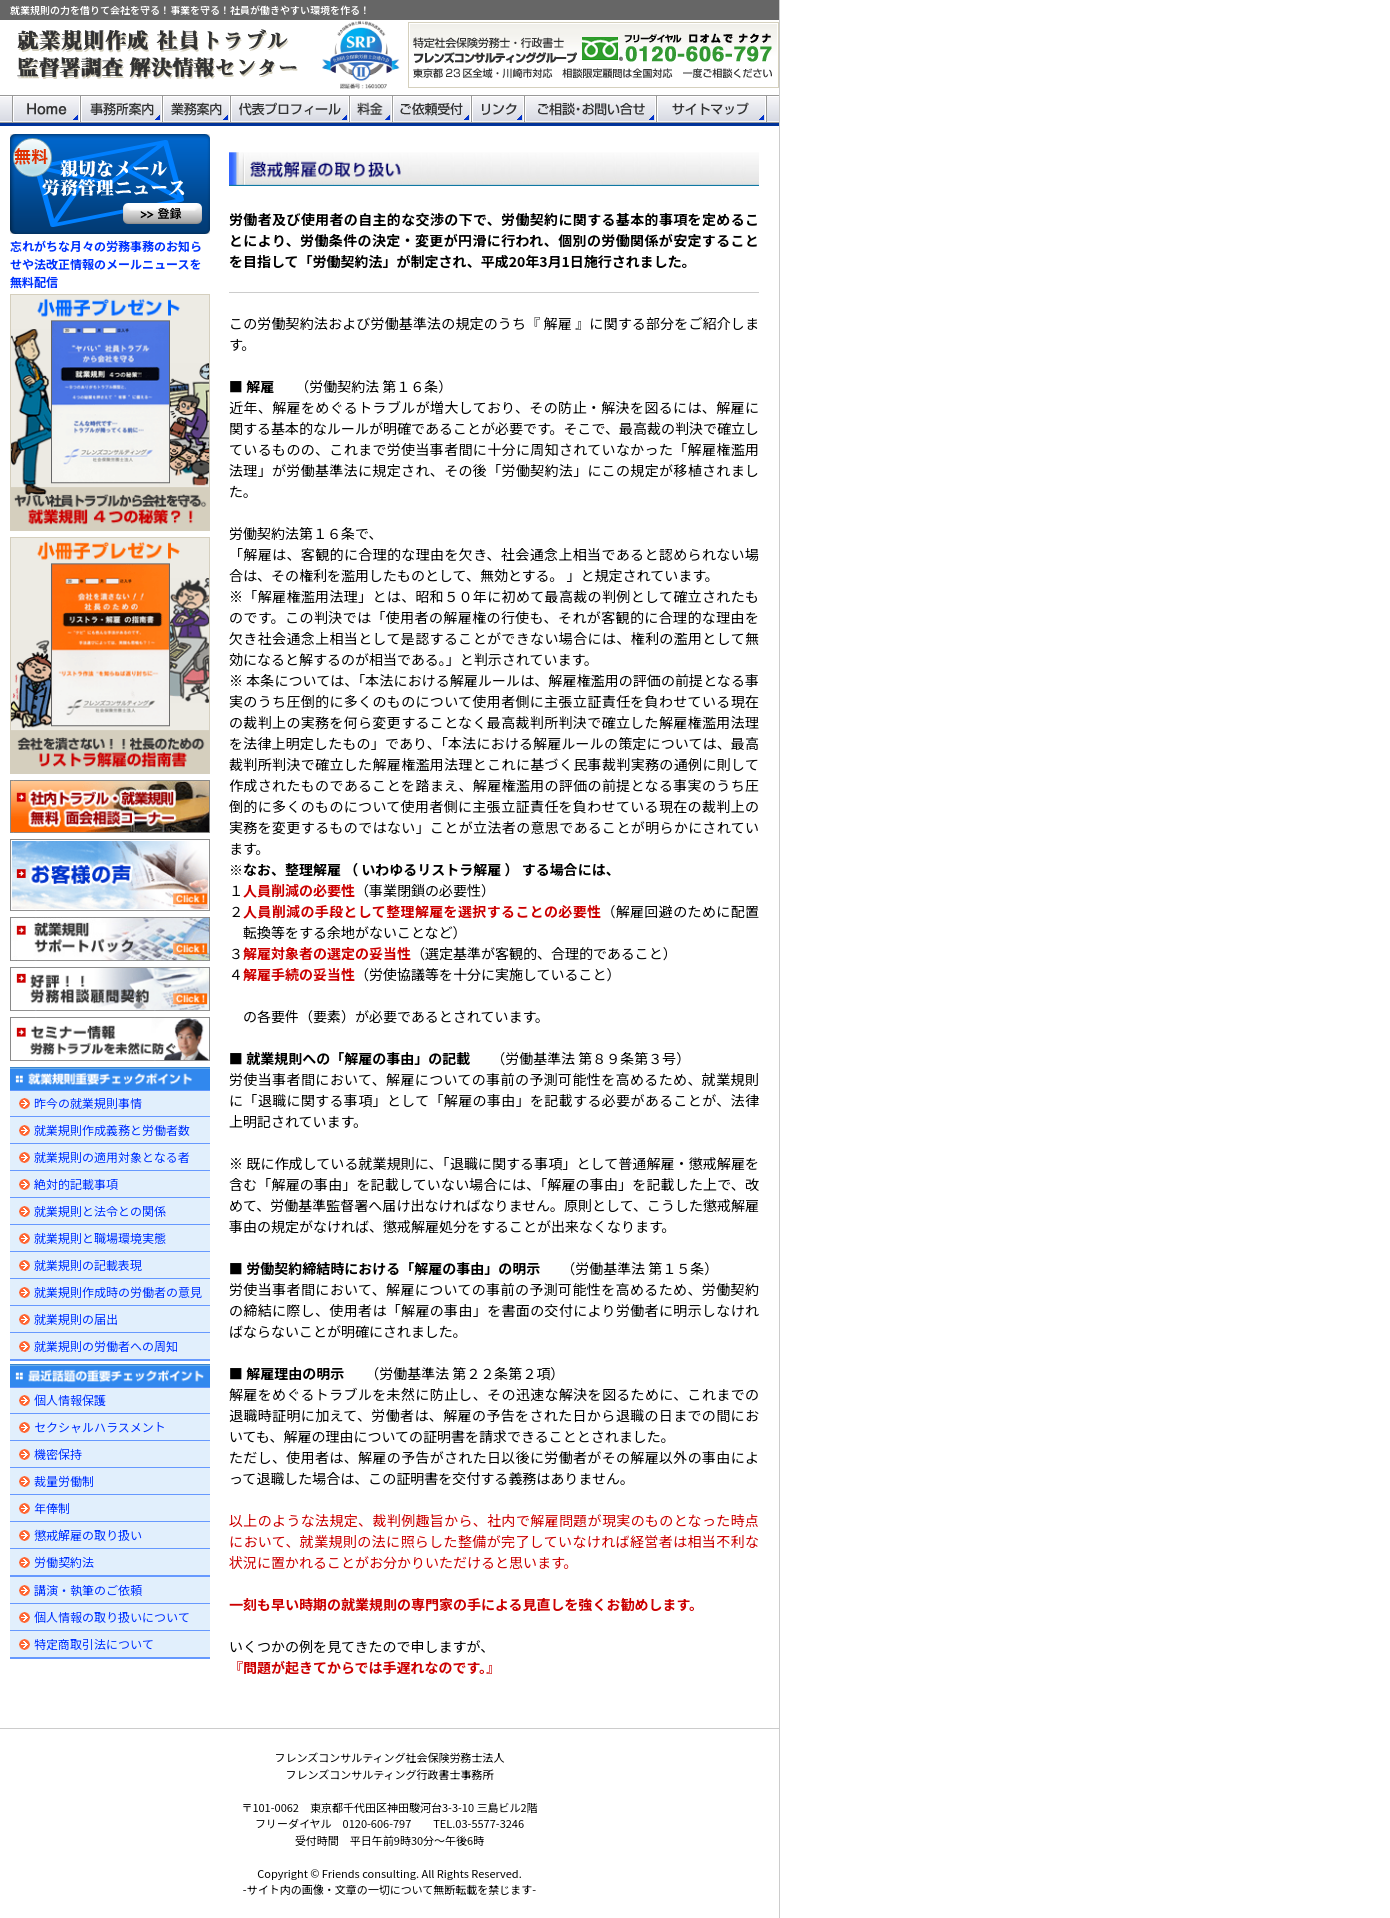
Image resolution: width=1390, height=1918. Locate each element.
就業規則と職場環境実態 (100, 1237)
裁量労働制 (64, 1480)
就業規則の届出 (76, 1318)
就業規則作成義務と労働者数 (112, 1129)
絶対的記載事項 (76, 1183)
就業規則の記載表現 (88, 1264)
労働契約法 (64, 1561)
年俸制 (52, 1507)
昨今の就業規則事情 (88, 1102)
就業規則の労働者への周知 (106, 1345)
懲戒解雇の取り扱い (88, 1534)
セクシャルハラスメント (100, 1426)
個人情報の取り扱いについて (112, 1616)
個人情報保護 (70, 1399)
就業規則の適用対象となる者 (112, 1156)
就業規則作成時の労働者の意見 (118, 1291)
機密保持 (58, 1453)
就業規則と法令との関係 (100, 1210)
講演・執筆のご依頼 (88, 1589)
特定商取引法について (94, 1643)
